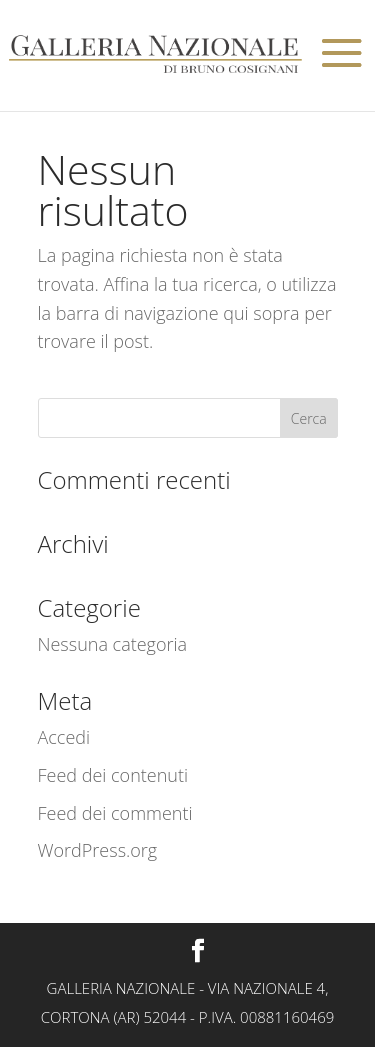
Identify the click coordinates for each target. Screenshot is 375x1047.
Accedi (64, 737)
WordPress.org (98, 850)
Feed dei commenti (115, 813)
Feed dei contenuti (113, 775)
